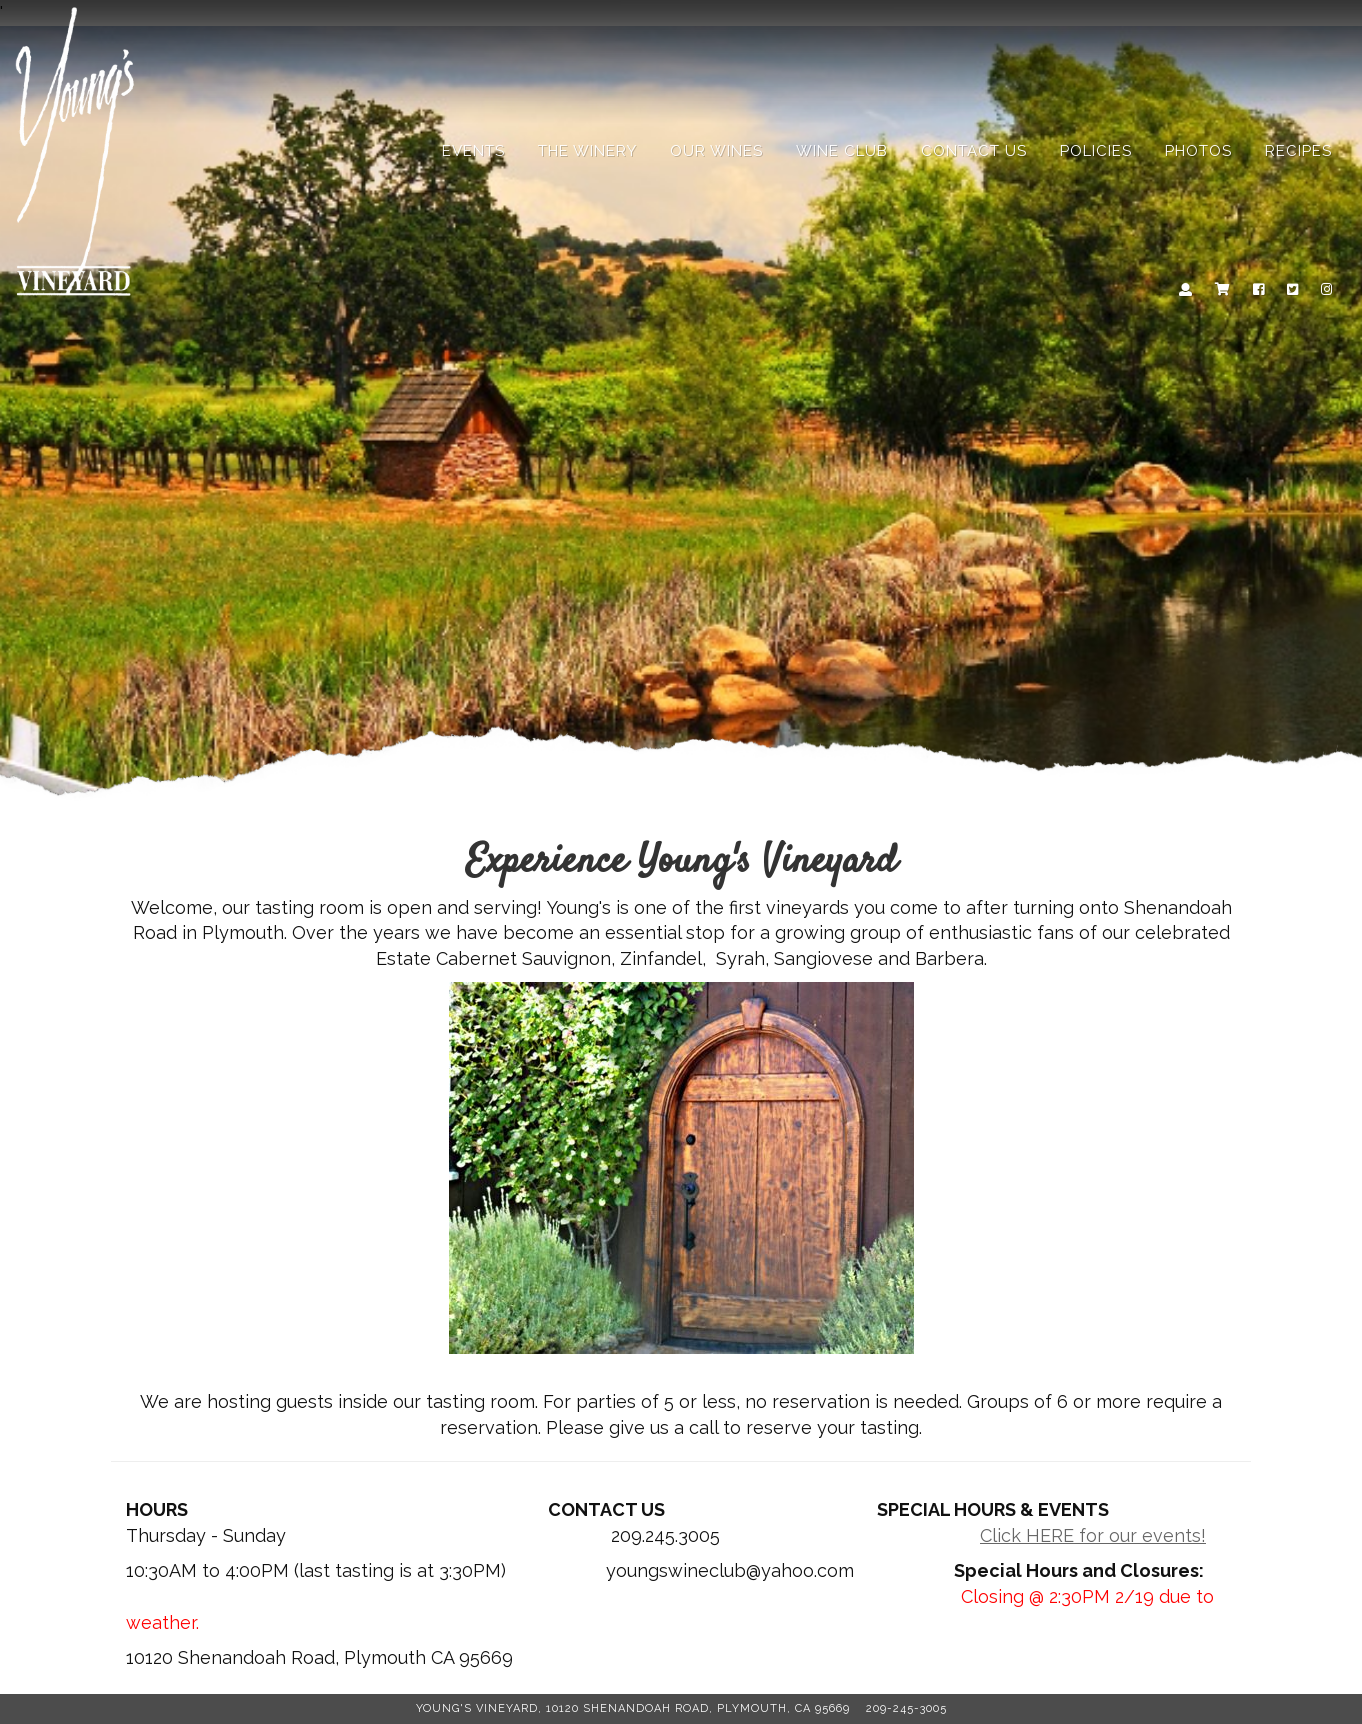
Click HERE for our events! (1093, 1535)
